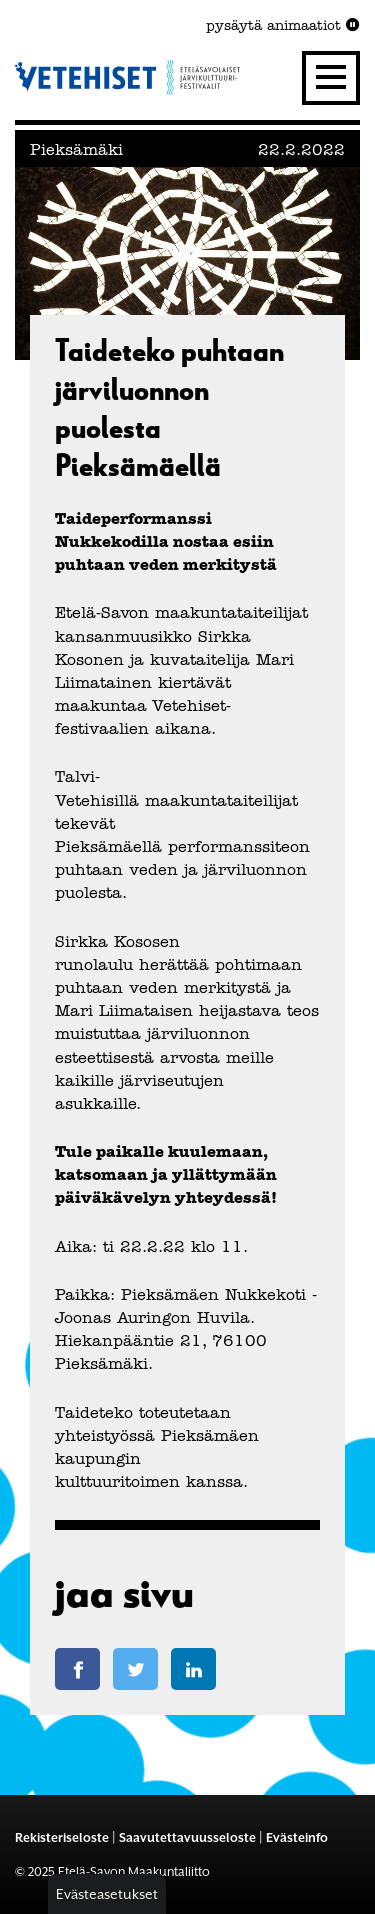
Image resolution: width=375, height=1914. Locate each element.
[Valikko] (331, 78)
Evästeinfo (297, 1837)
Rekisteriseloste (62, 1837)
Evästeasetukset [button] (107, 1894)
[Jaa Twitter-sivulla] (135, 1669)
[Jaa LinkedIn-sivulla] (193, 1669)
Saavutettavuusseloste (187, 1837)
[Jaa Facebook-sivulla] (77, 1669)
